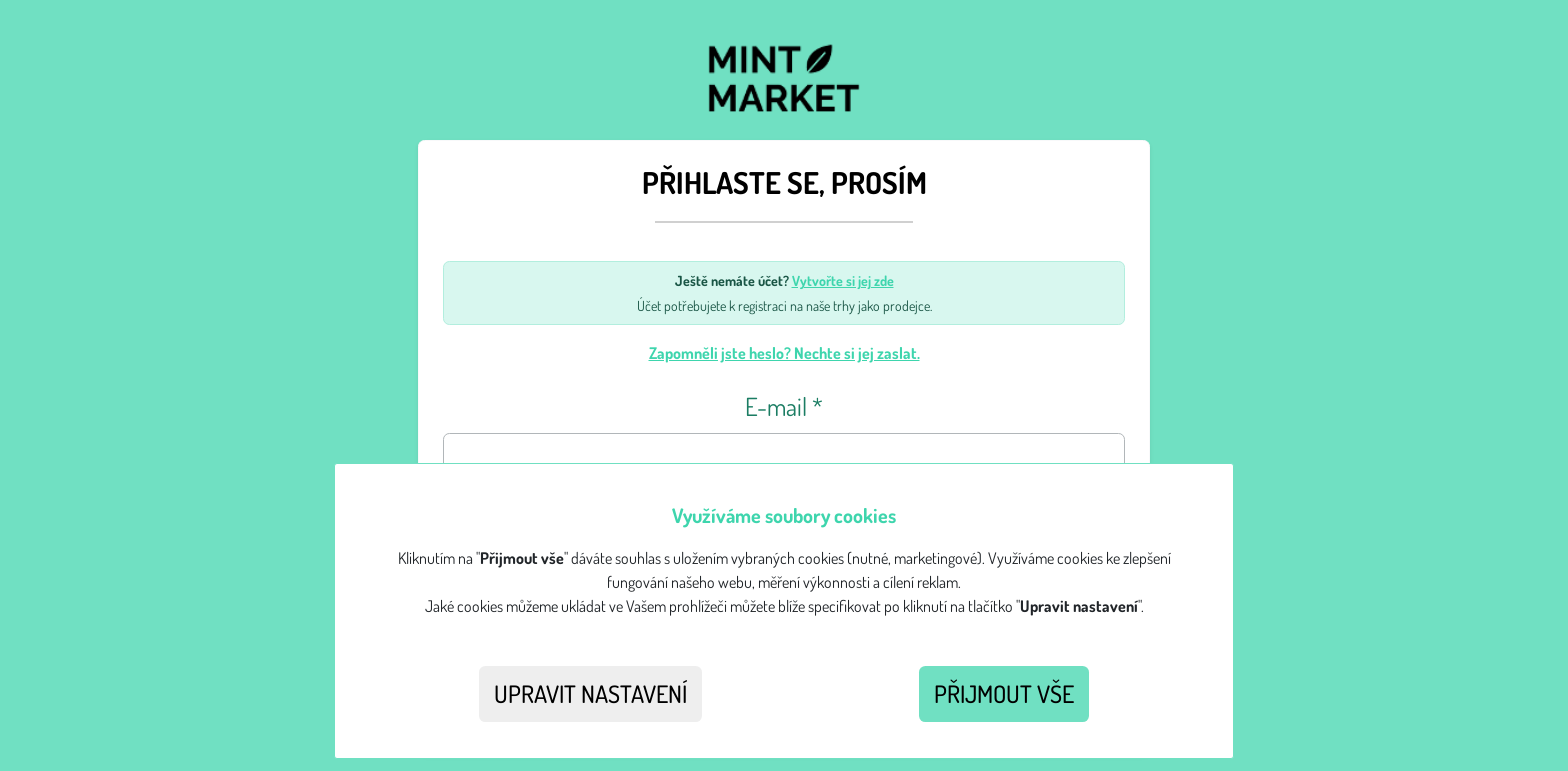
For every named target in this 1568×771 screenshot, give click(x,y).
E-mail (784, 406)
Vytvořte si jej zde (843, 280)
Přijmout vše (1004, 693)
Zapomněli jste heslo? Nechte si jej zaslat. (784, 353)
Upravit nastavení (590, 693)
